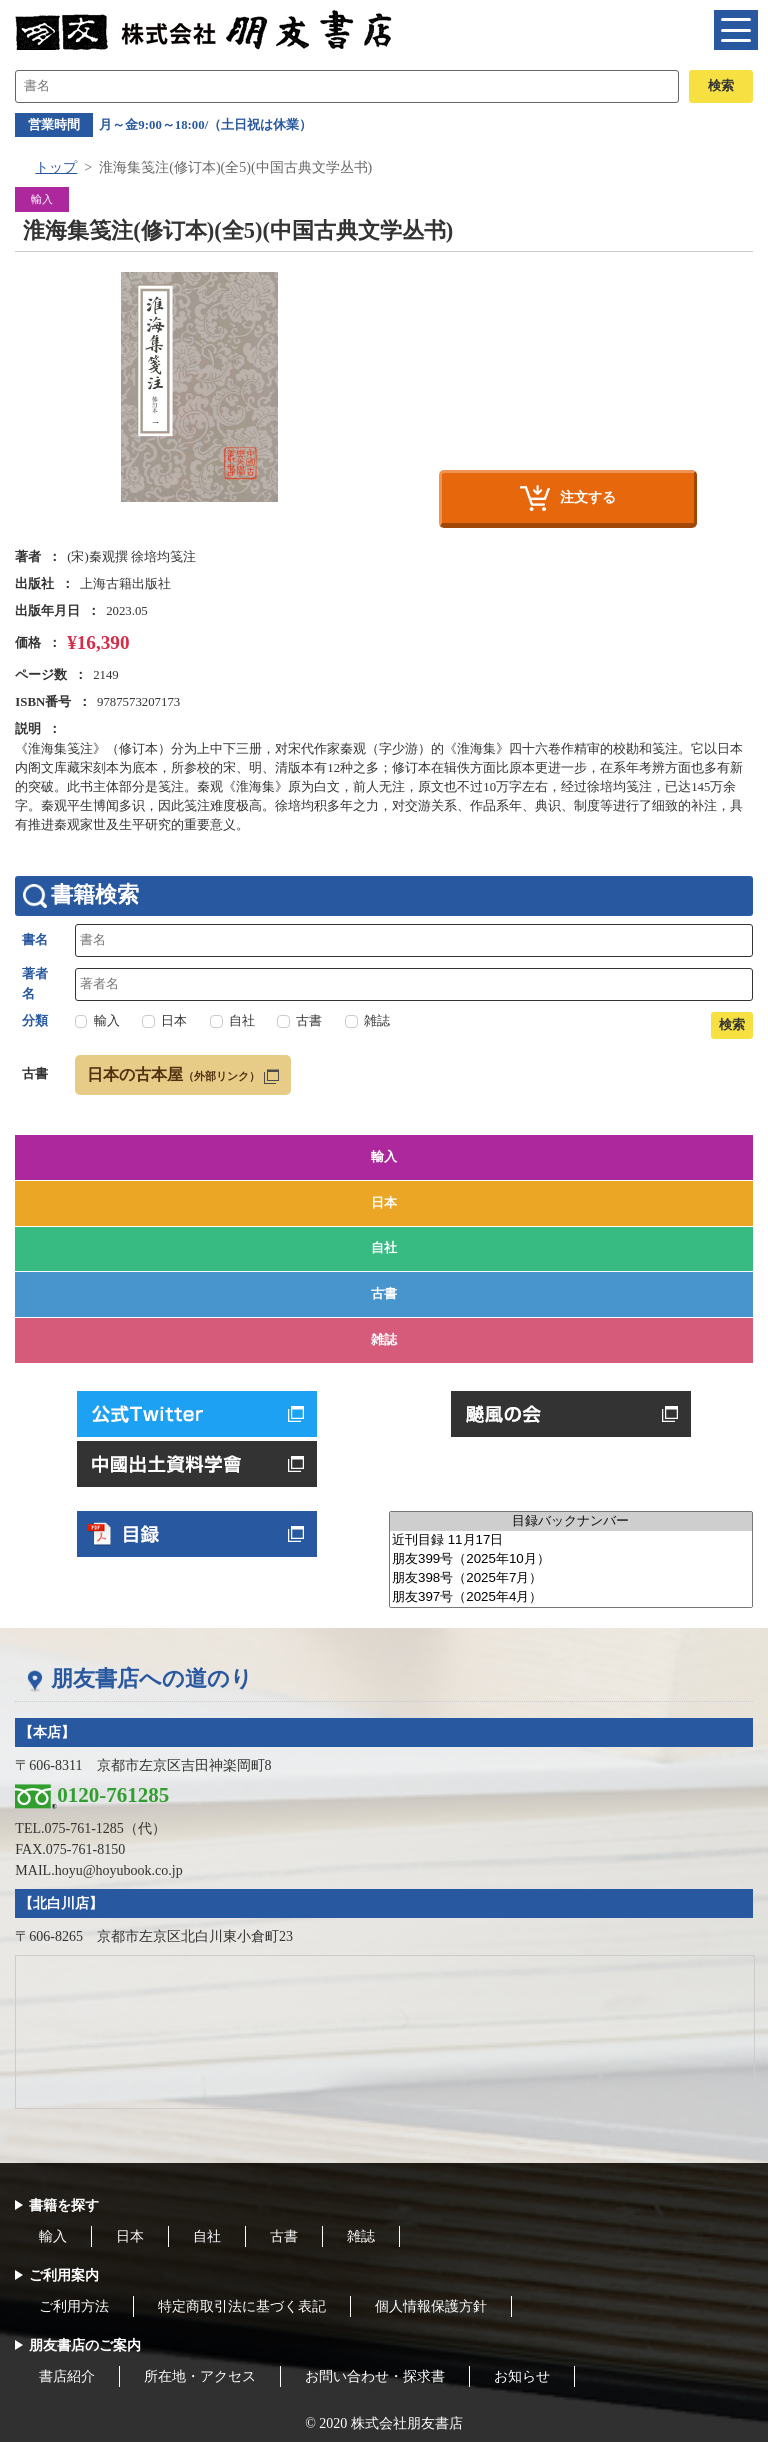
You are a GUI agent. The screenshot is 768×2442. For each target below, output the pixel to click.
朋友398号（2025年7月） (571, 1578)
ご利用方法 (74, 2306)
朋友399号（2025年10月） (571, 1559)
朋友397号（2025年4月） (571, 1597)
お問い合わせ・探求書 (375, 2376)
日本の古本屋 (173, 1074)
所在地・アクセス (200, 2376)
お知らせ (522, 2376)
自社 (384, 1248)
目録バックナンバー (571, 1521)
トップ (56, 167)
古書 (384, 1294)
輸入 (384, 1157)
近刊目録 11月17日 (571, 1540)
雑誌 (384, 1340)
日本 (384, 1203)
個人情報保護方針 (431, 2306)
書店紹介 (67, 2376)
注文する (588, 497)
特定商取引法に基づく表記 (242, 2306)
